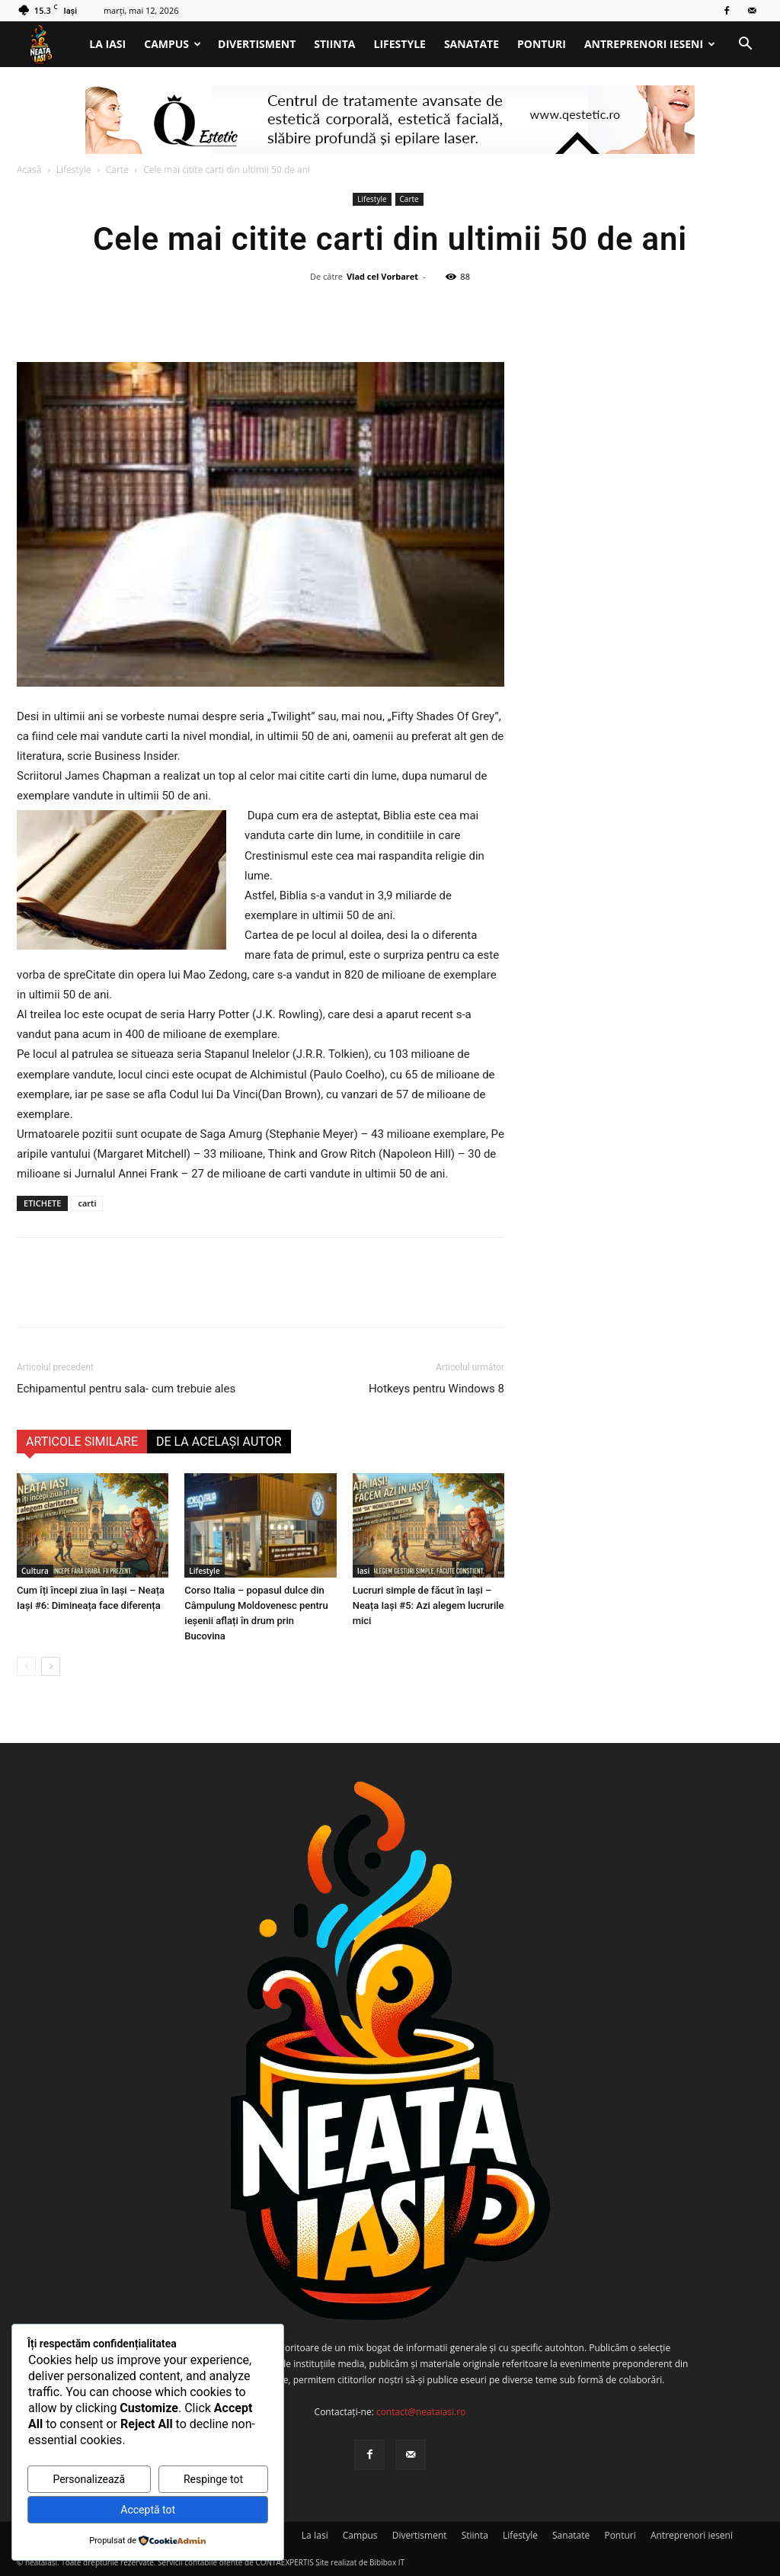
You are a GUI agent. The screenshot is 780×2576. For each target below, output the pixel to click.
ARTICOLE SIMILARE (82, 1441)
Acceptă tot (147, 2510)
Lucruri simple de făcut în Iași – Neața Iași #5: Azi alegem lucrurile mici (428, 1605)
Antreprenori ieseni (649, 44)
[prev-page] (26, 1666)
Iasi (363, 1570)
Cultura (35, 1570)
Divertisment (257, 44)
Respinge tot (213, 2479)
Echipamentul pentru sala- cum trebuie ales (126, 1388)
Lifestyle (400, 44)
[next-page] (50, 1666)
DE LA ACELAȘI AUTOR (219, 1441)
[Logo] (48, 44)
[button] (745, 45)
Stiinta (334, 44)
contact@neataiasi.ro (421, 2411)
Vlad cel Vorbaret (382, 276)
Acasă (29, 169)
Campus (172, 44)
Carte (117, 169)
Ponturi (541, 44)
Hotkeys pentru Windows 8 (436, 1388)
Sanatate (471, 44)
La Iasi (107, 44)
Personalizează (89, 2479)
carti (87, 1203)
